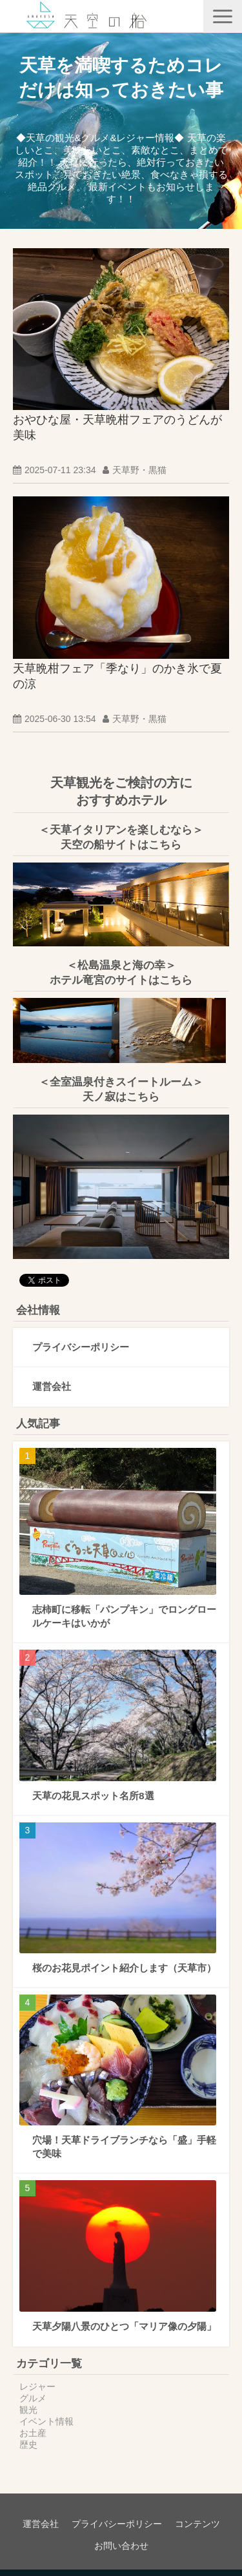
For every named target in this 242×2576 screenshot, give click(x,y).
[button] (222, 16)
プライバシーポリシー (80, 1347)
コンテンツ (197, 2524)
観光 (28, 2410)
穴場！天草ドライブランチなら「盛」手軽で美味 (124, 2146)
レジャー (37, 2386)
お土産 (32, 2433)
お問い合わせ (121, 2546)
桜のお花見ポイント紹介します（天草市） (124, 1967)
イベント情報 (46, 2421)
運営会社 (51, 1386)
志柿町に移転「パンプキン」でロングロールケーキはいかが (124, 1616)
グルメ (32, 2398)
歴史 (28, 2444)
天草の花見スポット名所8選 (93, 1795)
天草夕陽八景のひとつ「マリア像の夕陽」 (124, 2326)
